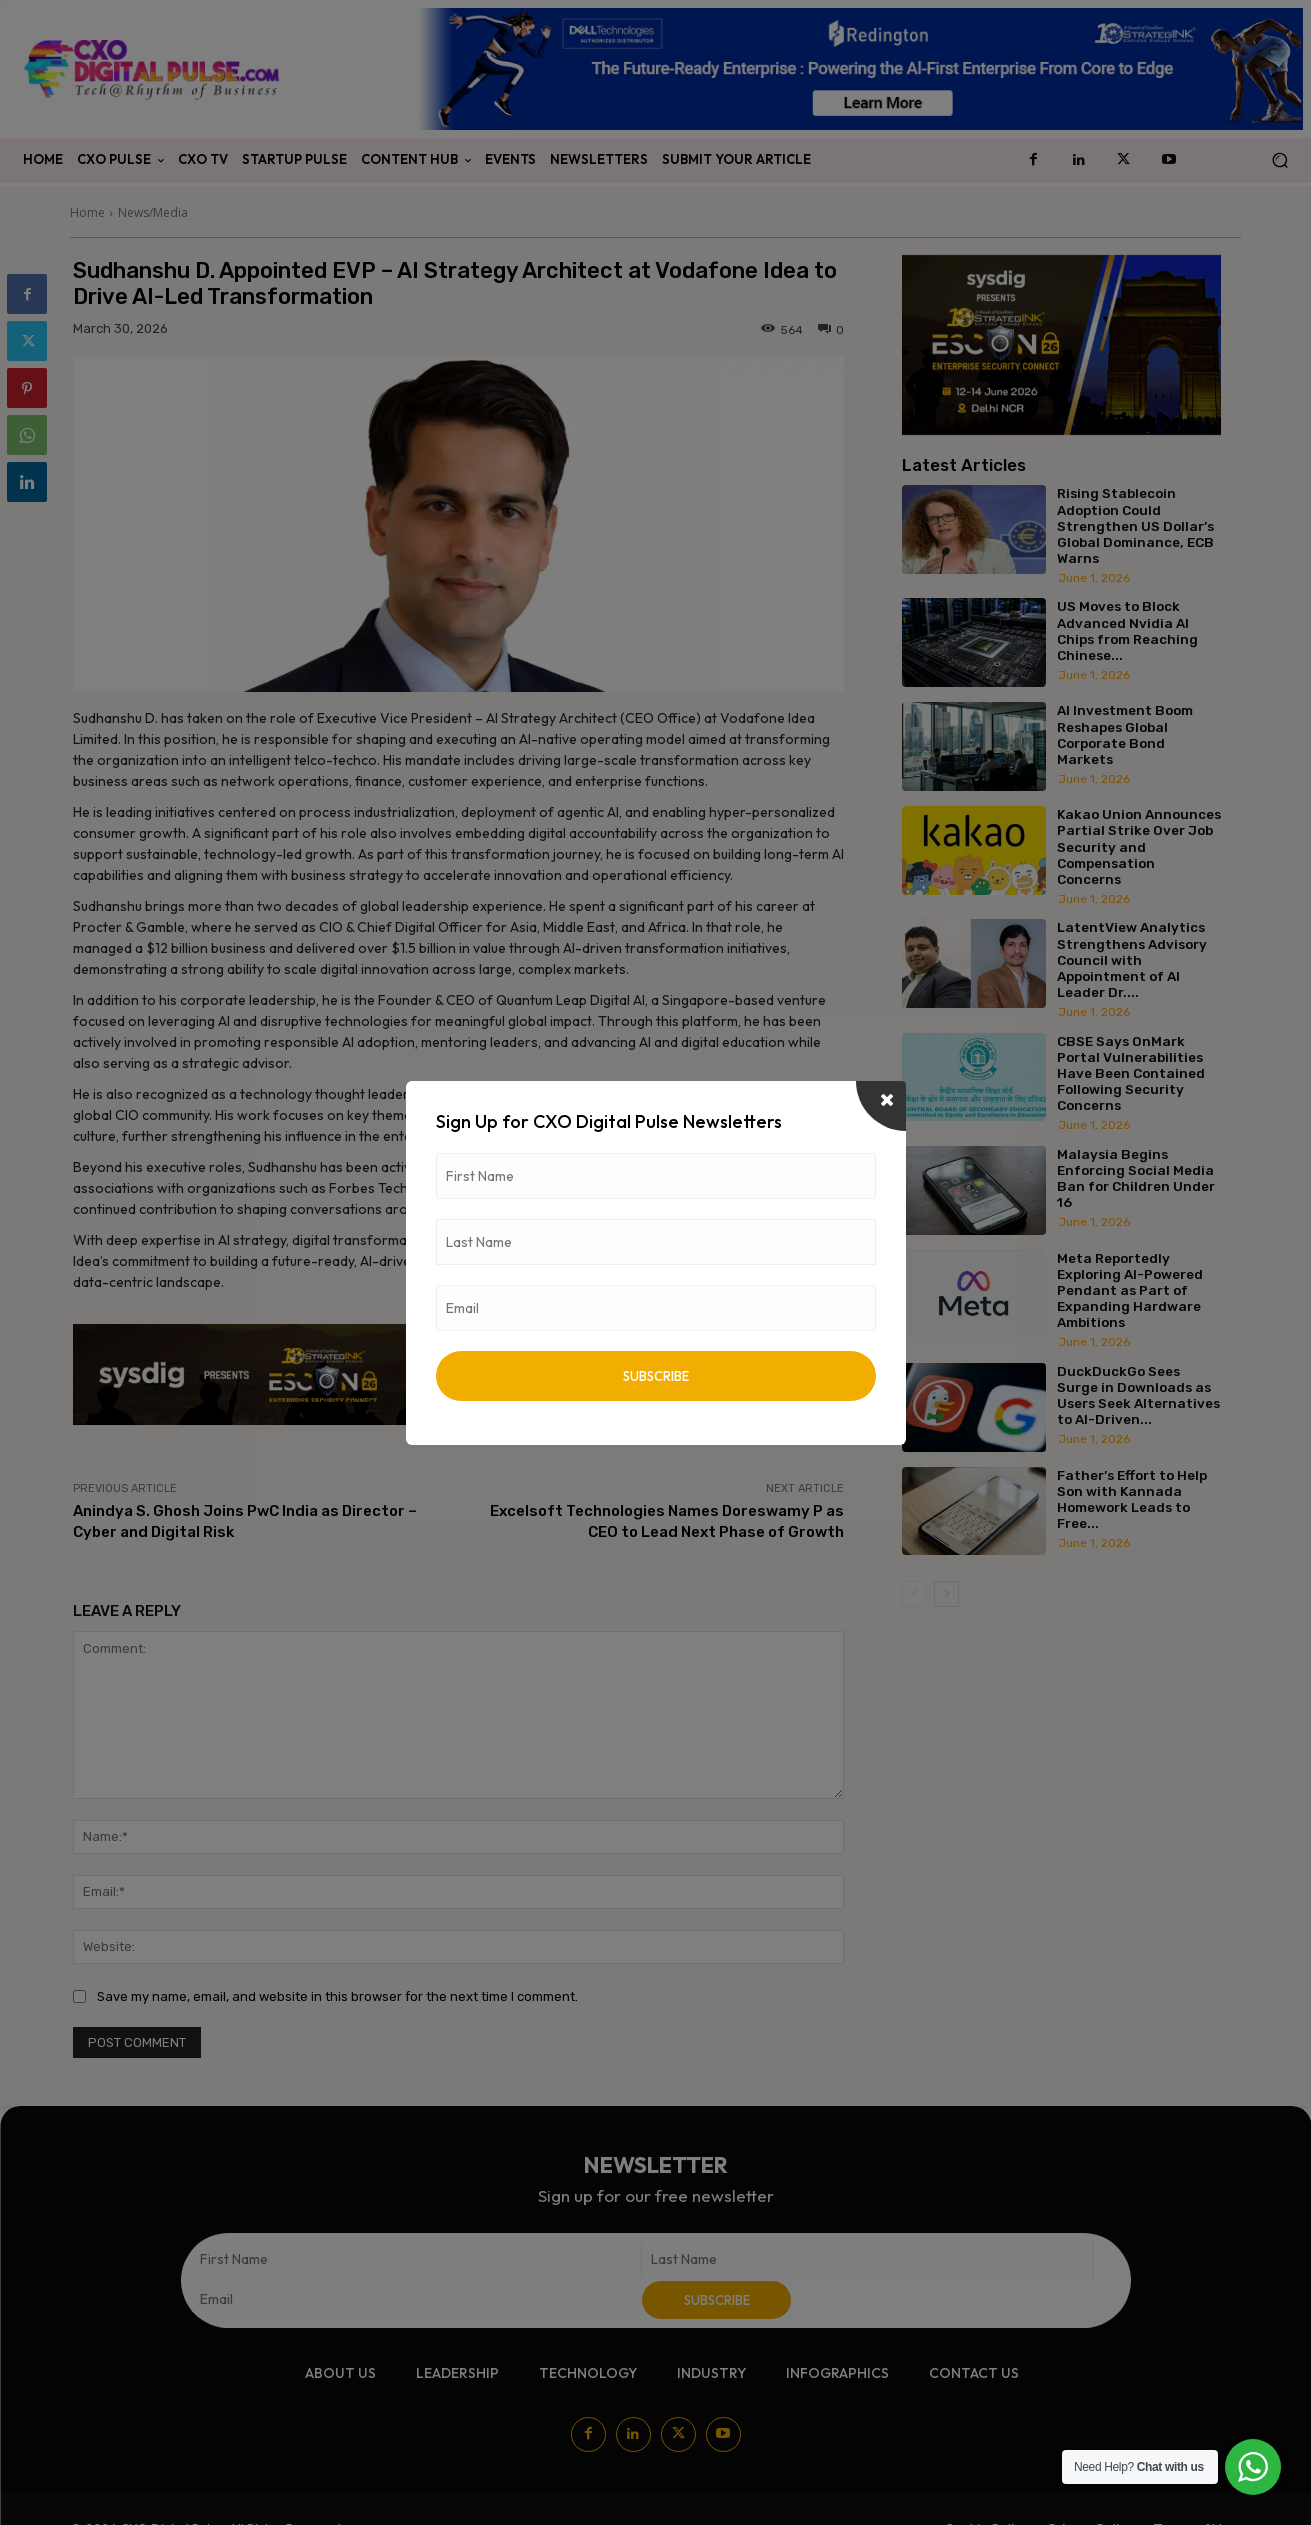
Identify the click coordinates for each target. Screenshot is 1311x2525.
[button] (1279, 160)
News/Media (153, 212)
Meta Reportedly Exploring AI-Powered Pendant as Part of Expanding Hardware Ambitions (1130, 1290)
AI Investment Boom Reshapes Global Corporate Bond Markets (1125, 734)
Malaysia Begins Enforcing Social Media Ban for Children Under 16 (1136, 1178)
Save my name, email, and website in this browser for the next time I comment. (337, 1996)
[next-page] (946, 1594)
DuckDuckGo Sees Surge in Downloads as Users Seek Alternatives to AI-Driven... (1138, 1395)
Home (87, 212)
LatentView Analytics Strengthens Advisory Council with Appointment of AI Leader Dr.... (1132, 959)
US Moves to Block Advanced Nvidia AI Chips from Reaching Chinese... (1127, 630)
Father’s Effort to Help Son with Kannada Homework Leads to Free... (1132, 1499)
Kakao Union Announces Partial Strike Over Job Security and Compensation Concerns (1139, 846)
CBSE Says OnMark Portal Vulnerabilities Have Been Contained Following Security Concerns (1131, 1073)
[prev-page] (914, 1594)
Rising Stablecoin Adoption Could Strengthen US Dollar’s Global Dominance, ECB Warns (1135, 525)
